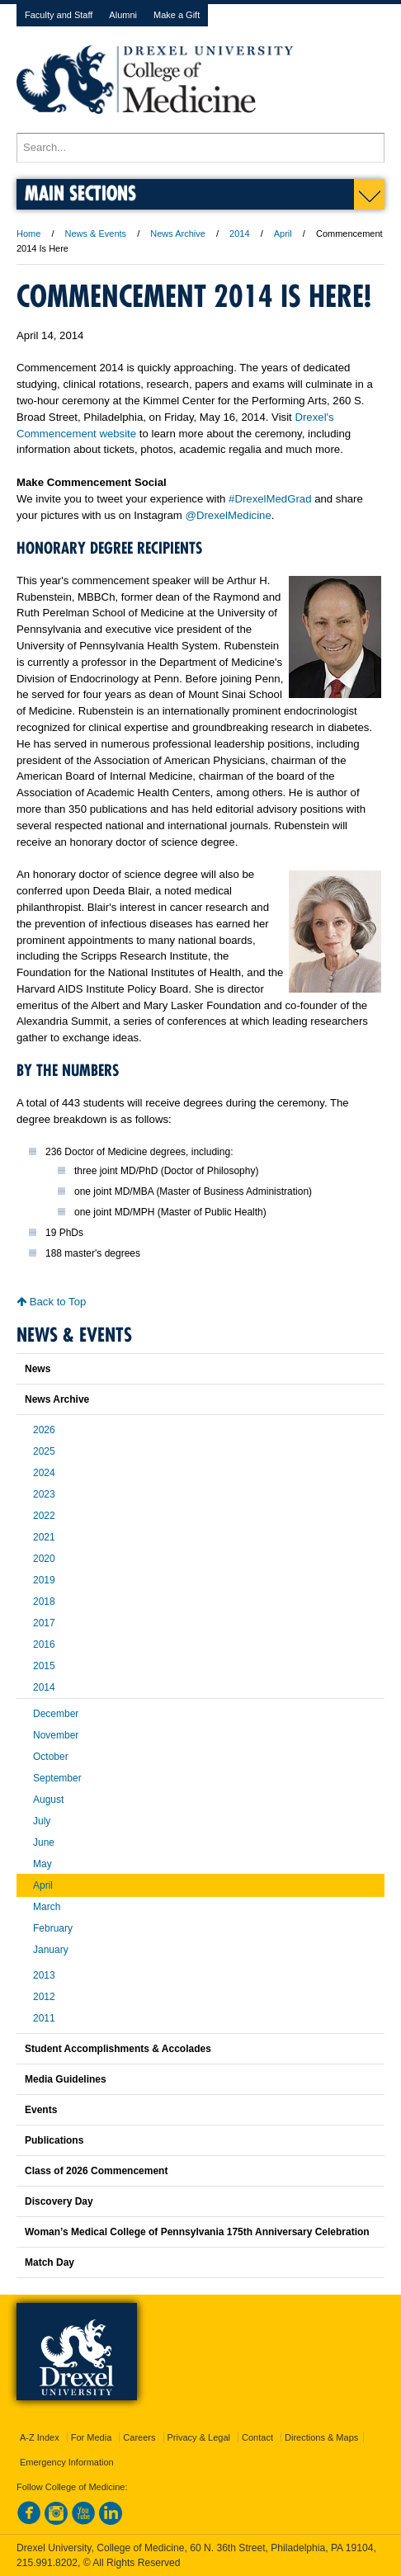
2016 (44, 1644)
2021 (44, 1537)
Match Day (49, 2262)
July (41, 1821)
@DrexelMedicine (228, 515)
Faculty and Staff (58, 15)
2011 (44, 2018)
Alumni (123, 15)
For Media (91, 2437)
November (55, 1735)
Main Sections (80, 193)
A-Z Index (39, 2437)
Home (28, 233)
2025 (44, 1451)
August (48, 1799)
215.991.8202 (47, 2563)
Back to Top (51, 1301)
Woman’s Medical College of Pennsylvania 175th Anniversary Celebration (197, 2232)
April (283, 233)
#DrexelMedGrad (270, 499)
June (43, 1842)
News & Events (96, 233)
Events (41, 2110)
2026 (44, 1430)
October (50, 1756)
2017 (44, 1623)
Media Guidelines (65, 2079)
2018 (44, 1601)
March (46, 1907)
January (50, 1950)
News (37, 1369)
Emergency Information (67, 2462)
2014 (239, 233)
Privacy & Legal (198, 2437)
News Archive (177, 233)
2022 (44, 1516)
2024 (44, 1473)
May (42, 1864)
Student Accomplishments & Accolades (118, 2049)
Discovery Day (59, 2201)
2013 (44, 1975)
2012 (44, 1997)
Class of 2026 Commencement (96, 2171)
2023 (44, 1494)
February (53, 1928)
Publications (54, 2140)
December (55, 1714)
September (57, 1778)
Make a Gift (176, 15)
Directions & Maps (321, 2437)
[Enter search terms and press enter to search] (200, 148)
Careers (139, 2437)
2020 (44, 1558)
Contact (257, 2437)
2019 (44, 1580)
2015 (44, 1666)
